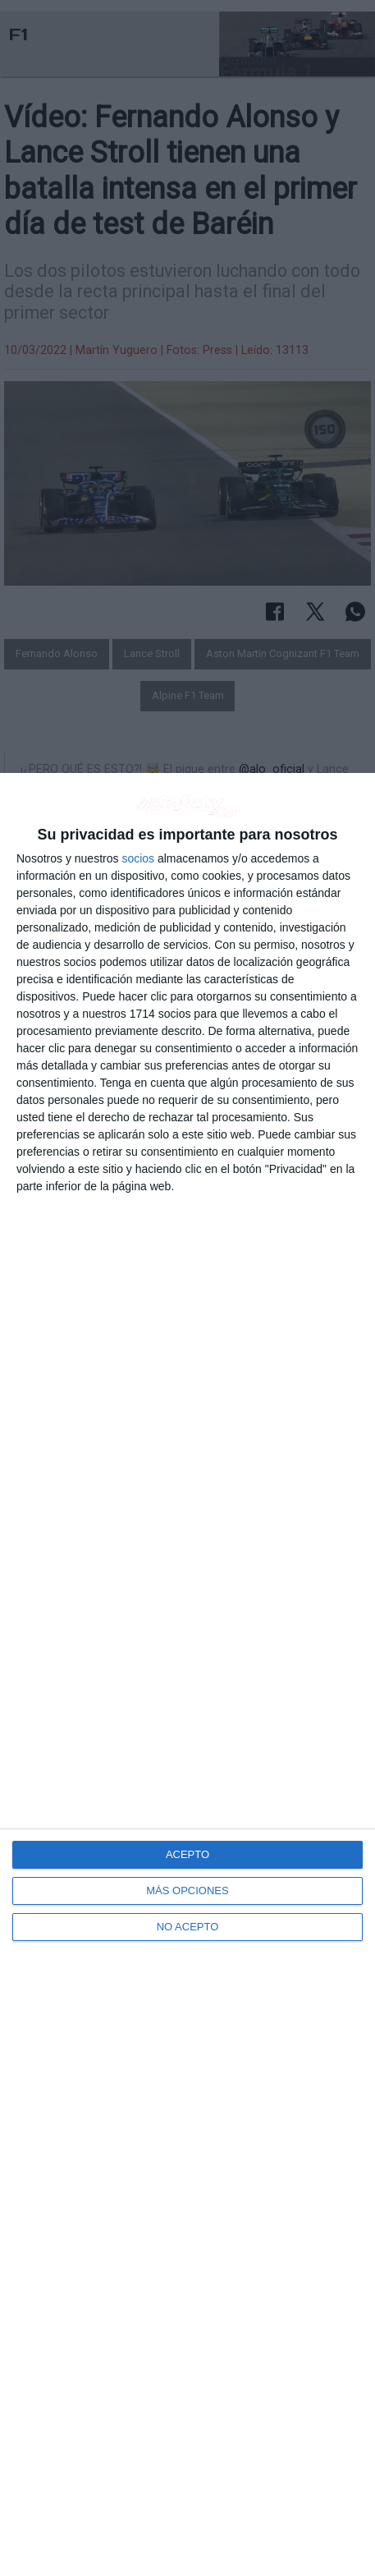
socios (137, 858)
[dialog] (187, 1674)
